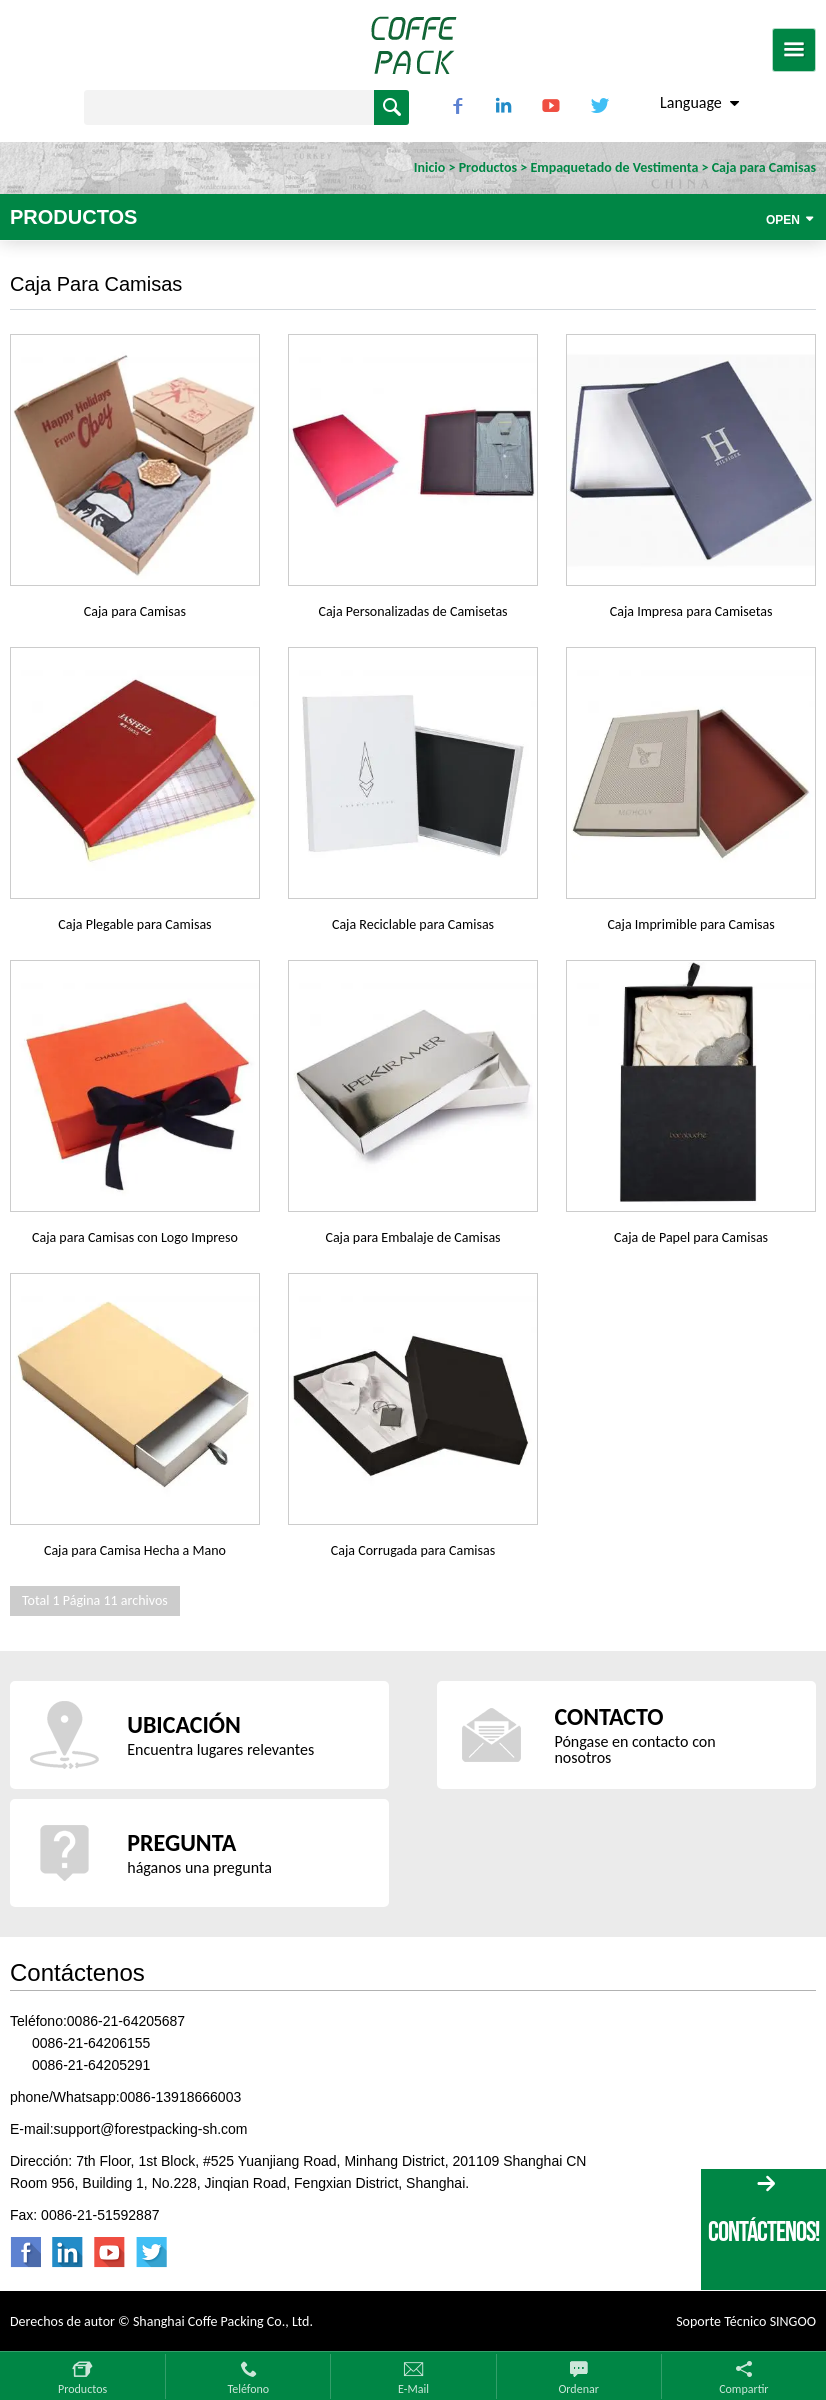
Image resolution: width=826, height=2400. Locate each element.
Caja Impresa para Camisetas (691, 611)
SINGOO (793, 2321)
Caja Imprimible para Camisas (690, 924)
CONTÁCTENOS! (763, 2231)
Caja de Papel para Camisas (691, 1237)
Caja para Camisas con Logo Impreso (135, 1237)
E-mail (413, 2389)
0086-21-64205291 (91, 2065)
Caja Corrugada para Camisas (413, 1550)
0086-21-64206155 (91, 2043)
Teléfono (248, 2389)
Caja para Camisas (135, 611)
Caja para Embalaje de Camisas (412, 1237)
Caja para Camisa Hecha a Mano (135, 1550)
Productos (82, 2389)
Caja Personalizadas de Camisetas (412, 611)
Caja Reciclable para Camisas (413, 924)
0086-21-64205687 (126, 2021)
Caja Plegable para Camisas (134, 924)
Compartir (743, 2389)
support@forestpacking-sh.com (151, 2129)
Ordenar (578, 2389)
